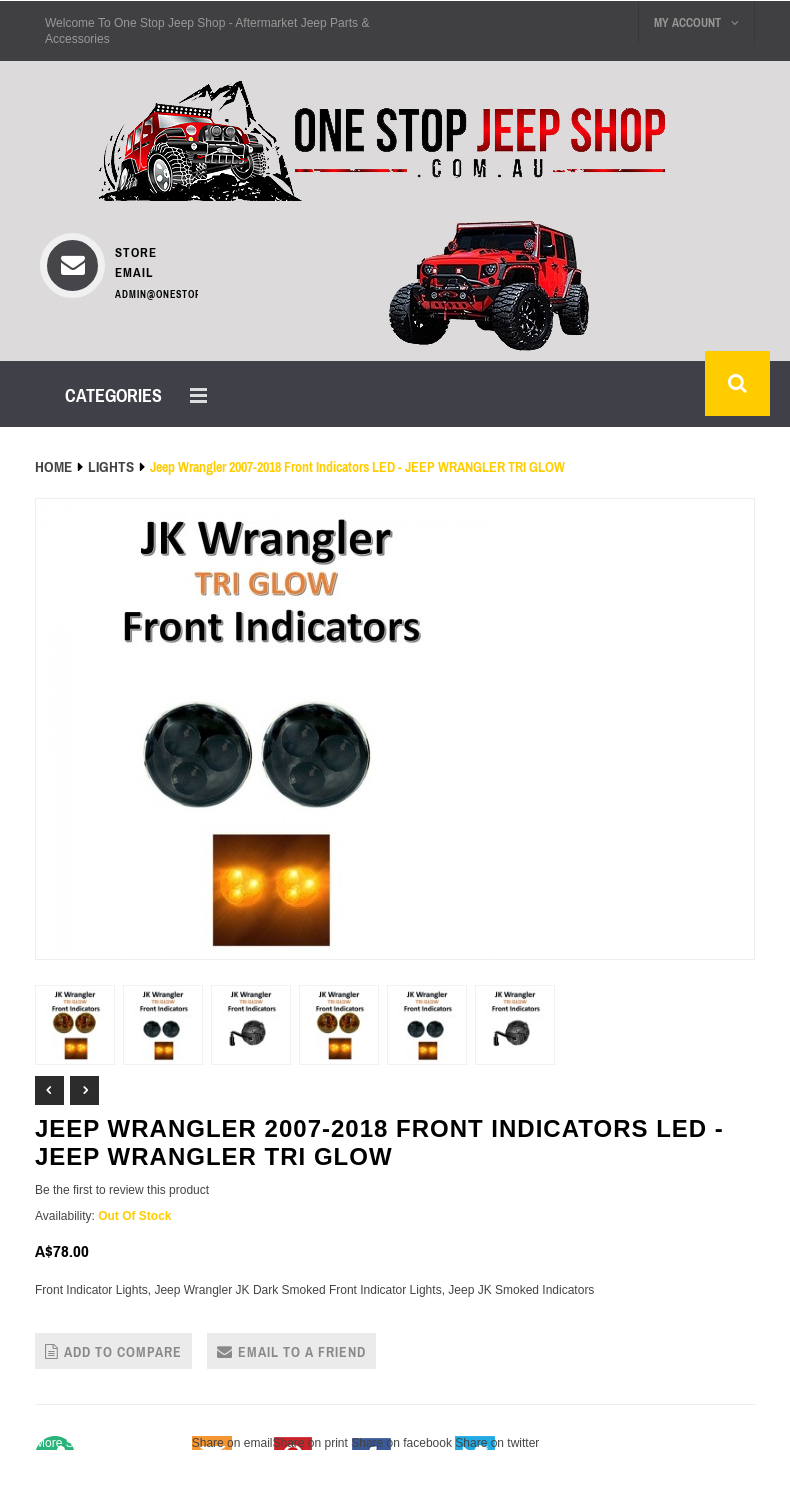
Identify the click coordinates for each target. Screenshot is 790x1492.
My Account (696, 23)
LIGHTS (111, 466)
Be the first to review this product (122, 1190)
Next (84, 1090)
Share (111, 1443)
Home (53, 466)
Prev (49, 1090)
